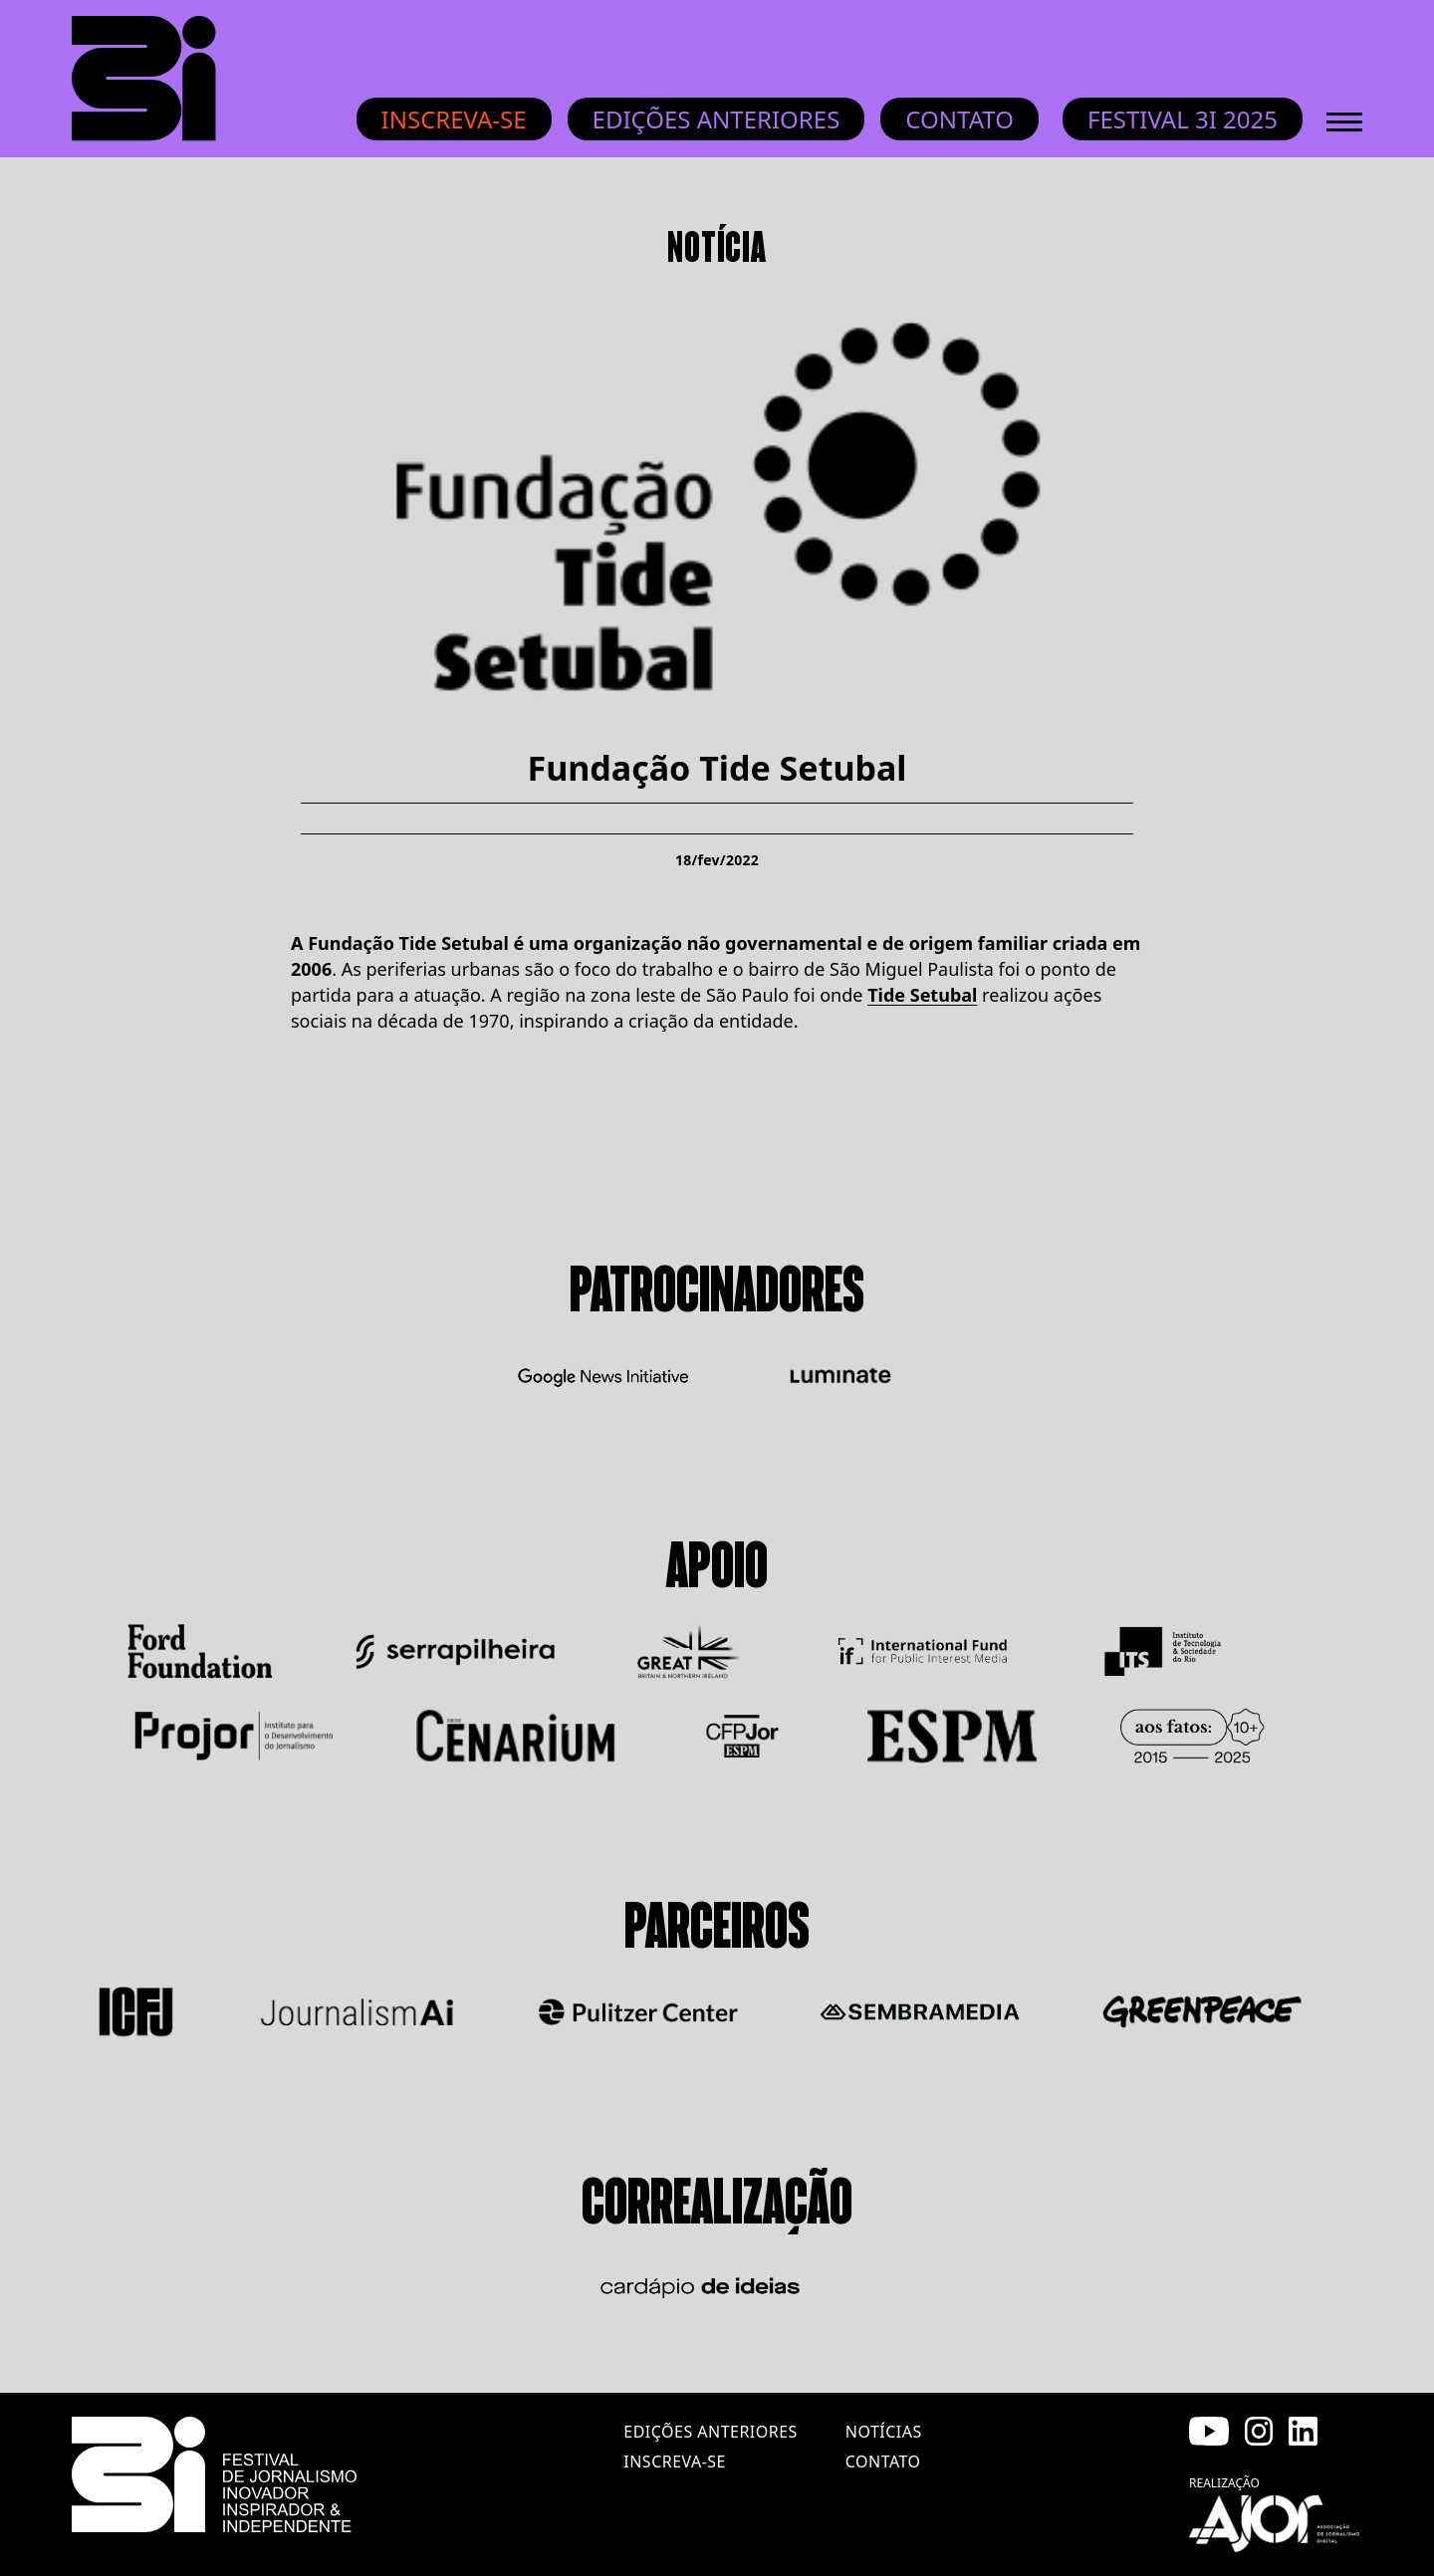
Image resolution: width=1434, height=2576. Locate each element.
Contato (959, 119)
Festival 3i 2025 (1182, 119)
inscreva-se (674, 2461)
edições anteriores (710, 2432)
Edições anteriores (716, 119)
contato (883, 2461)
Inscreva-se (454, 119)
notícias (883, 2432)
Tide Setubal (922, 995)
